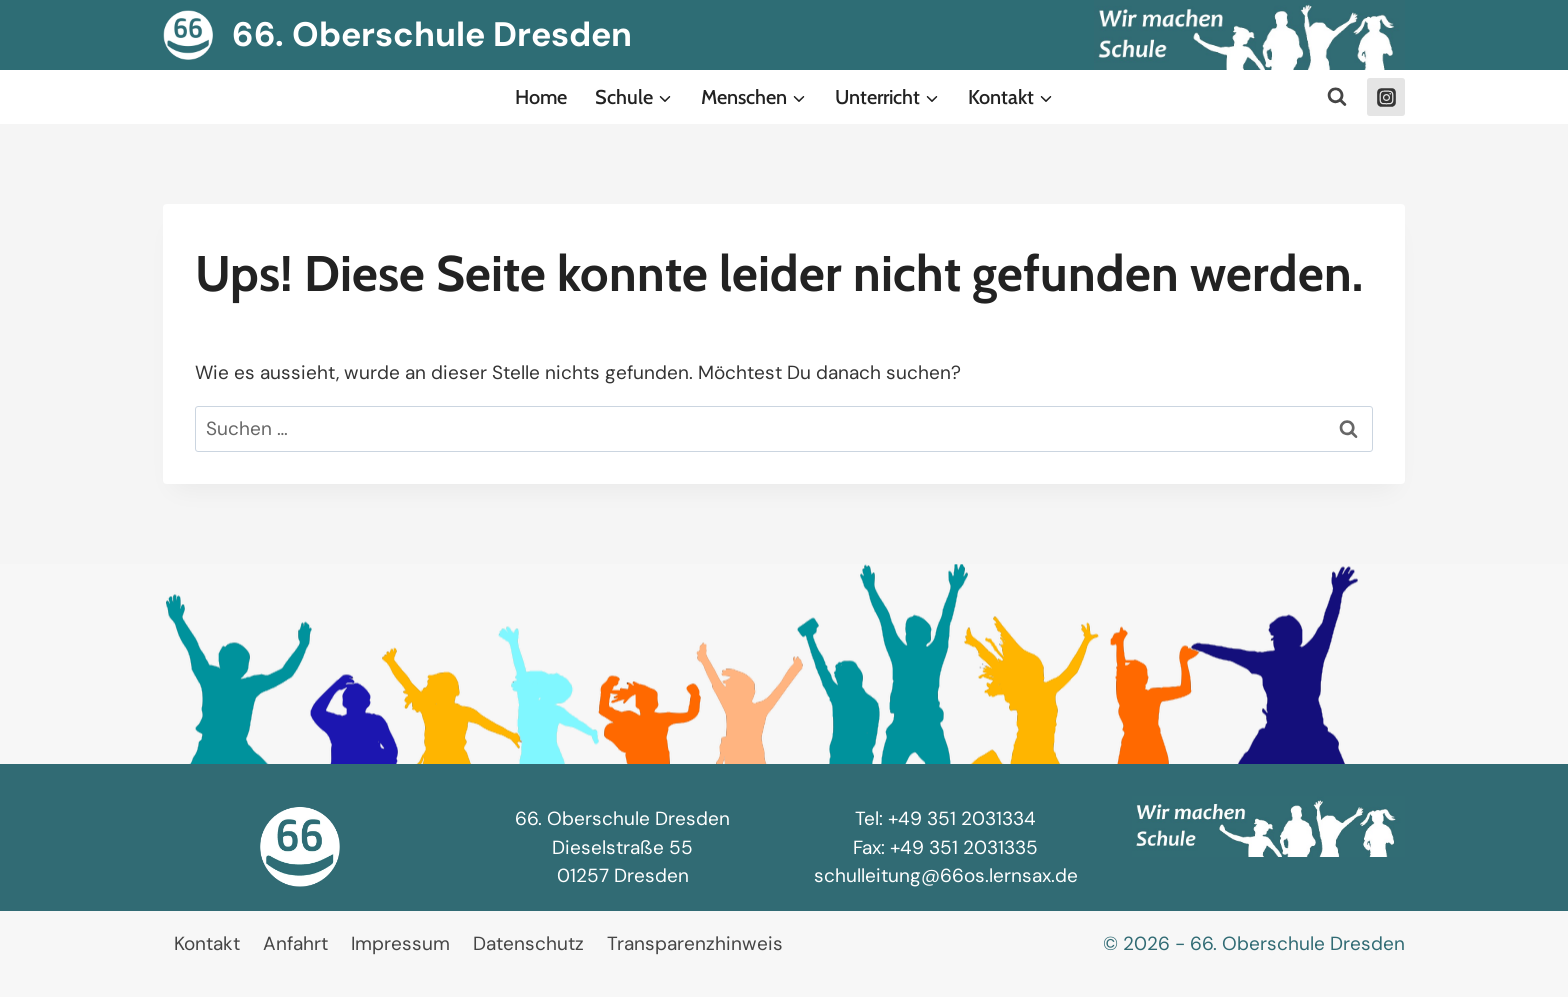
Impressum (400, 943)
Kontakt (207, 943)
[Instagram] (1386, 97)
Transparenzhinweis (695, 943)
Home (541, 97)
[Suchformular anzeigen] (1337, 97)
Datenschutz (528, 943)
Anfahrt (295, 943)
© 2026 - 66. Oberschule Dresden (1254, 943)
